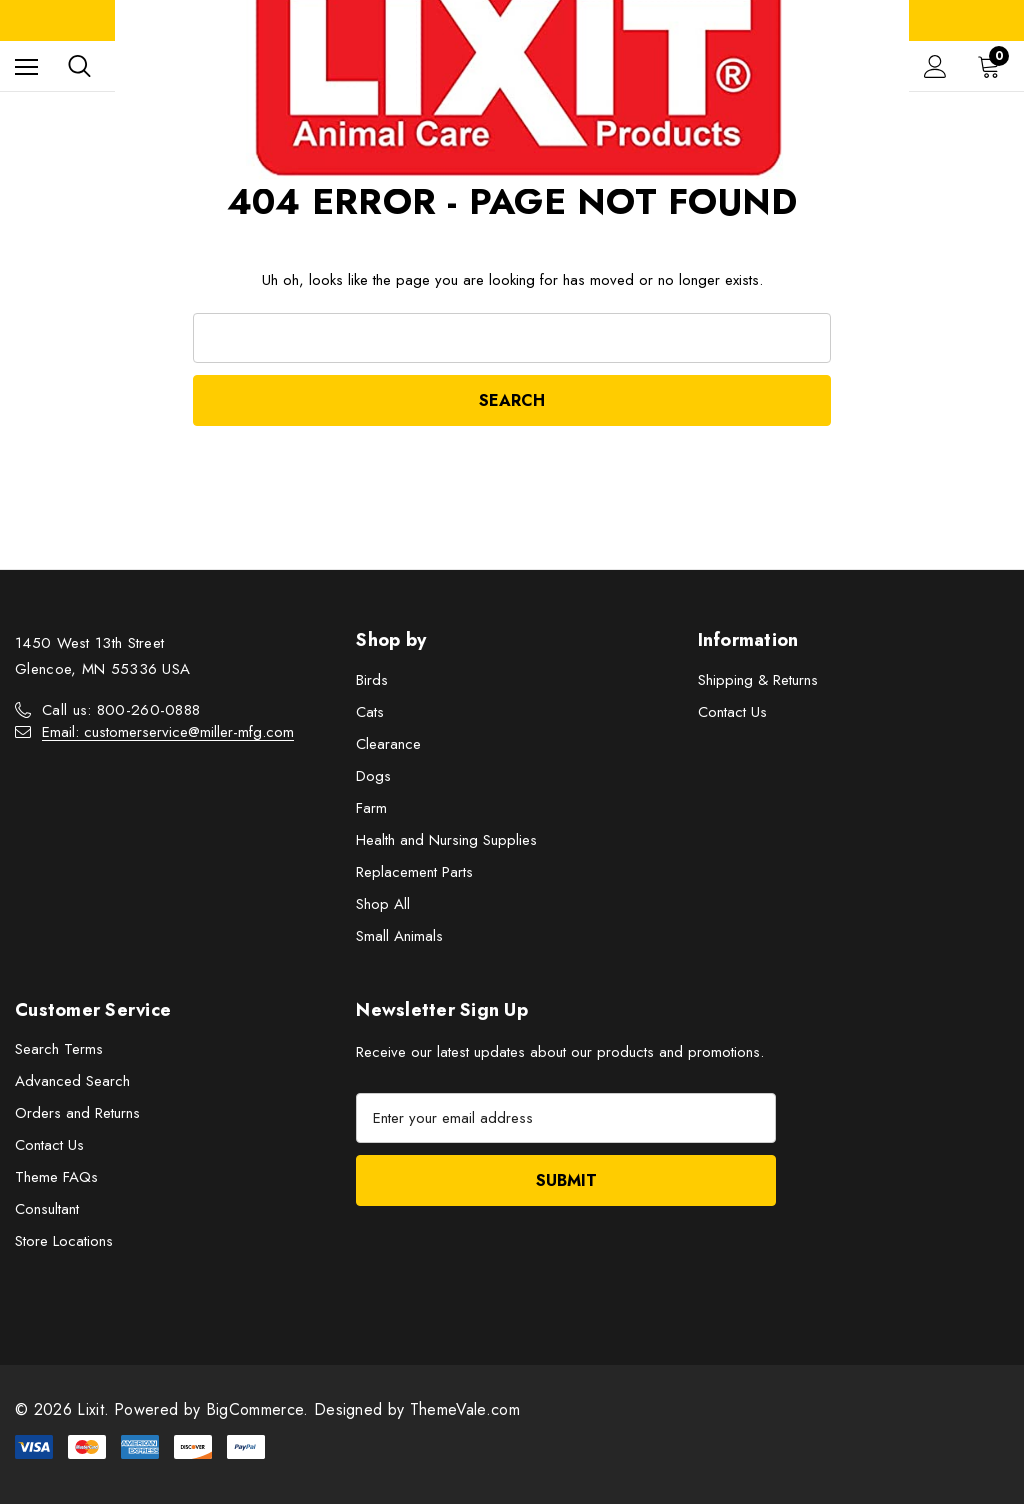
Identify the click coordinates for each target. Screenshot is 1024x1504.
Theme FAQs (56, 1177)
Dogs (373, 776)
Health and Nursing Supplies (446, 840)
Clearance (388, 744)
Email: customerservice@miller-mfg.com (168, 732)
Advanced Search (72, 1081)
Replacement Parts (414, 872)
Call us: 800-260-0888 (121, 710)
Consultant (47, 1209)
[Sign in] (935, 66)
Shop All (383, 904)
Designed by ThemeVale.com (417, 1409)
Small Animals (399, 936)
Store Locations (64, 1241)
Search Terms (59, 1049)
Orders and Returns (77, 1113)
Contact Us (732, 712)
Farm (371, 808)
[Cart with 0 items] (993, 66)
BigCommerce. (260, 1409)
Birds (372, 680)
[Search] (79, 66)
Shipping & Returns (758, 680)
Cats (370, 712)
